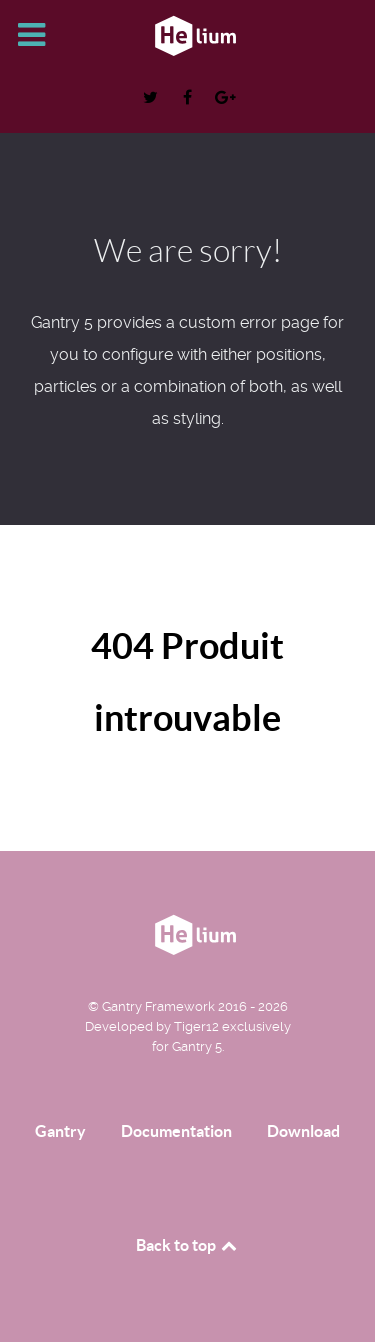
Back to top (188, 1245)
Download (303, 1131)
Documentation (176, 1131)
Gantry (60, 1131)
